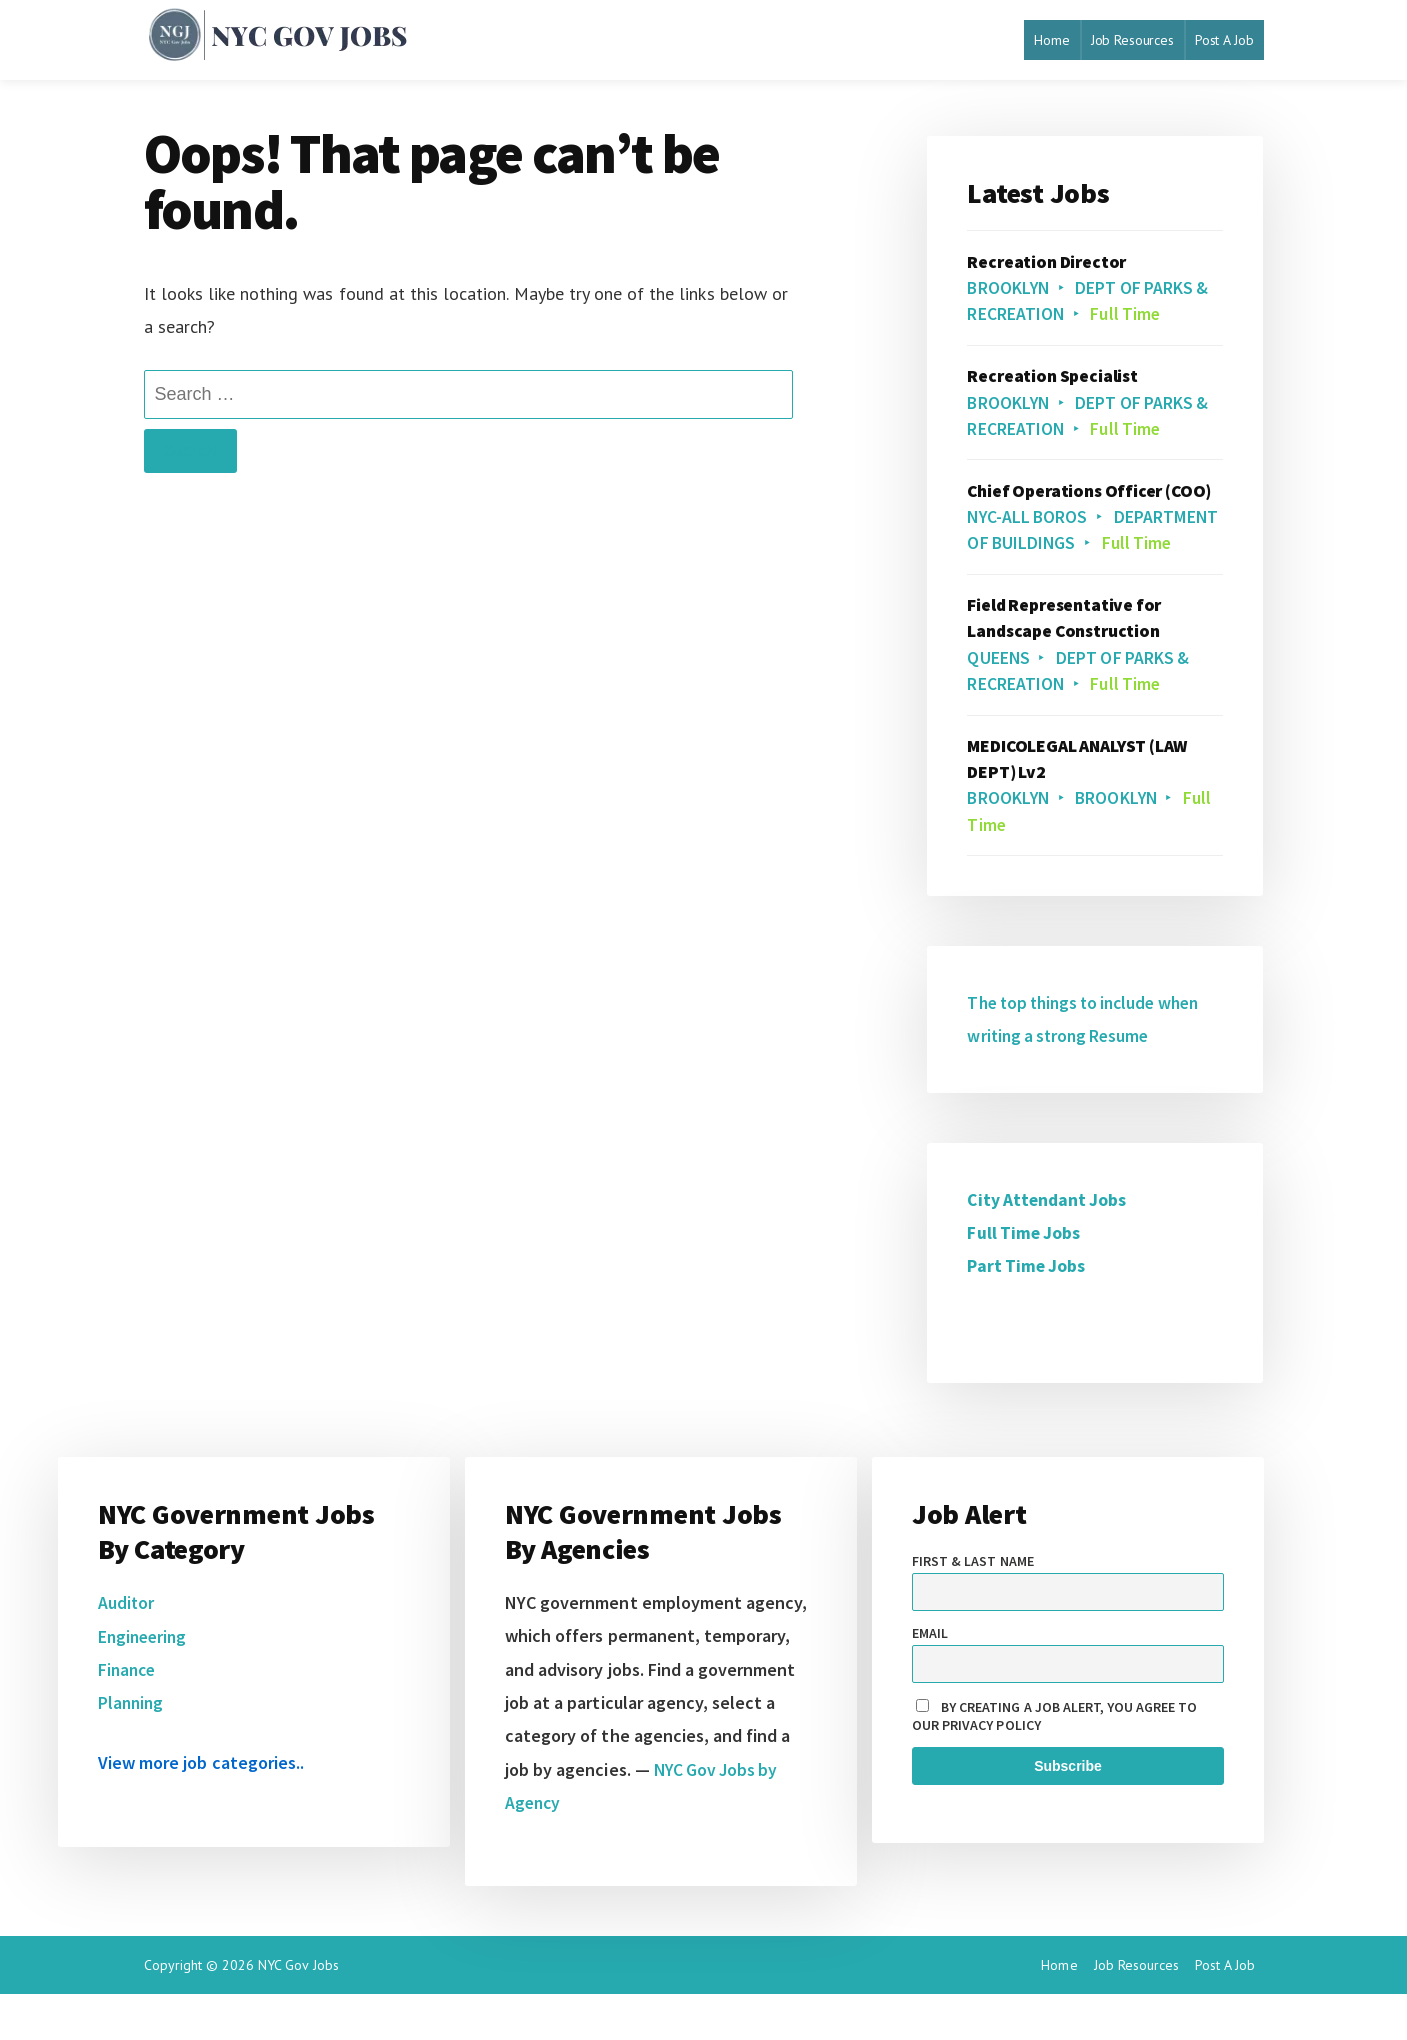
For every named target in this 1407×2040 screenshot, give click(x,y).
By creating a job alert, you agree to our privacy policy (1055, 1762)
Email (930, 1679)
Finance (128, 1715)
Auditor (126, 1648)
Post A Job (1224, 40)
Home (1051, 40)
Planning (132, 1748)
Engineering (144, 1682)
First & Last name (973, 1607)
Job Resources (1132, 40)
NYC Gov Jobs (298, 2011)
